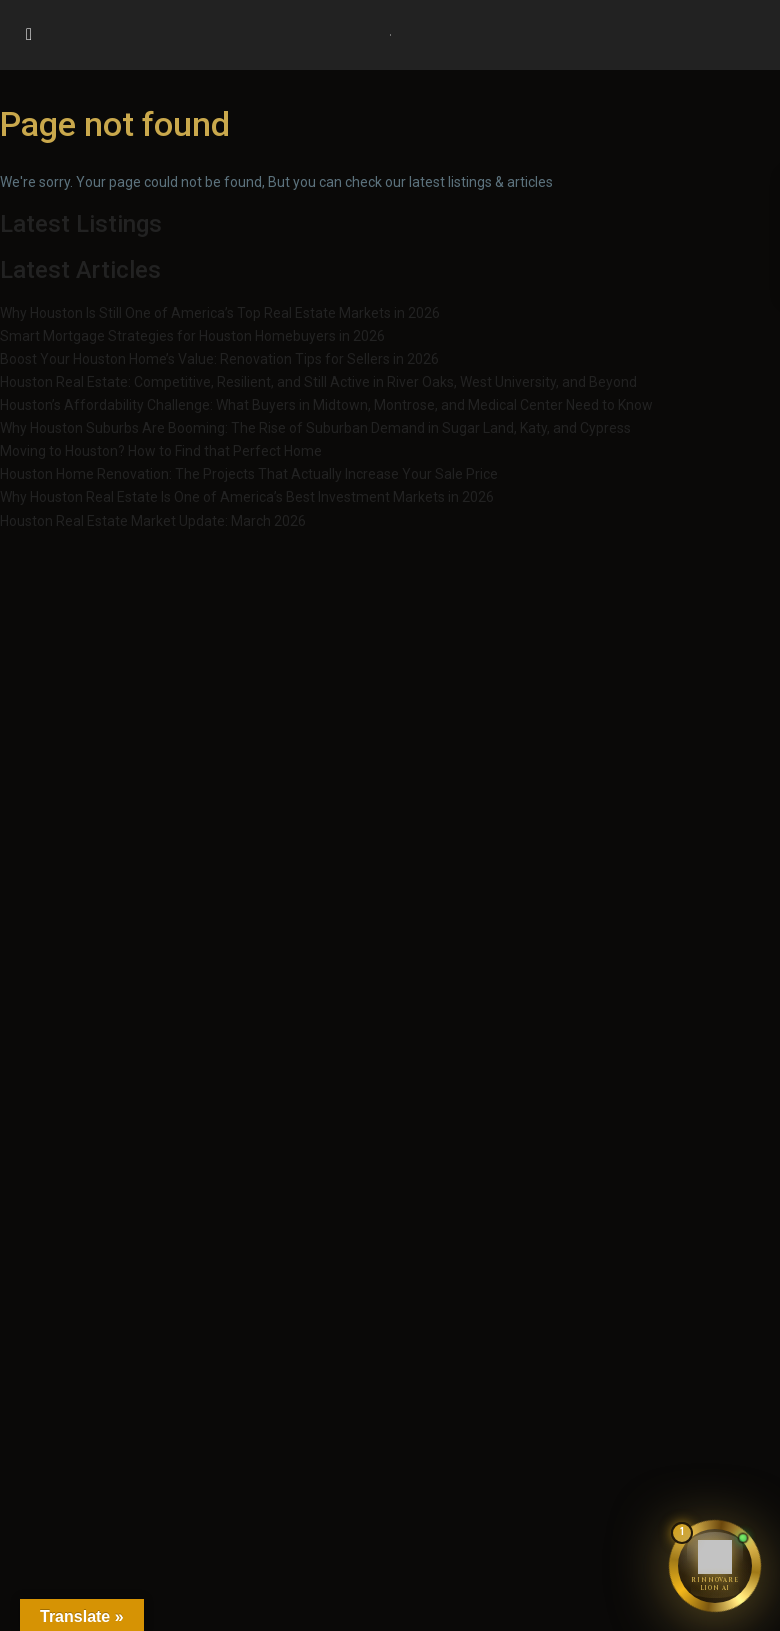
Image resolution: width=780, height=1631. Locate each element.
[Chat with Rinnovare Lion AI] (715, 1566)
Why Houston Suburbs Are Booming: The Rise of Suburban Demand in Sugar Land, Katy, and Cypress (315, 428)
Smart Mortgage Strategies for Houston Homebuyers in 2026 (192, 336)
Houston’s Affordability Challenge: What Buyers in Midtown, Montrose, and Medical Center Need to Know (326, 405)
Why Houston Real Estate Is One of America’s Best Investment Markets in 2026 (247, 497)
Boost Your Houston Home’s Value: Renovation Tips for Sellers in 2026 (219, 359)
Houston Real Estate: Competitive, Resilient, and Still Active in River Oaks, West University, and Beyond (318, 382)
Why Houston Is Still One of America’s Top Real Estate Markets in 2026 (220, 313)
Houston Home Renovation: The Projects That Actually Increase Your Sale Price (249, 474)
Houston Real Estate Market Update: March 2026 (153, 521)
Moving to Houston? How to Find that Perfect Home (161, 451)
